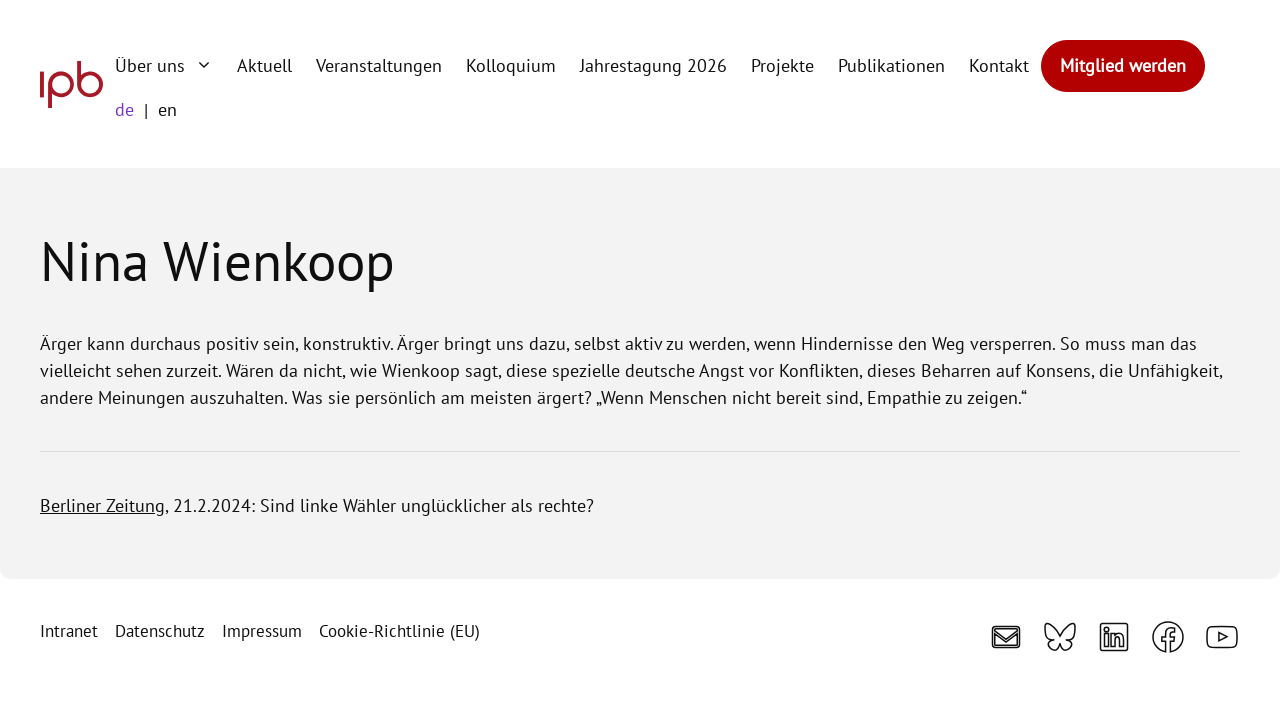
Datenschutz (160, 631)
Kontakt (999, 65)
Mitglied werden (1123, 65)
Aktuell (264, 65)
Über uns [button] (170, 66)
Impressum (262, 631)
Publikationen (891, 65)
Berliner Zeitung (102, 505)
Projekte (782, 65)
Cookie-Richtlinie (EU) (399, 631)
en (167, 109)
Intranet (69, 631)
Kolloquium (511, 65)
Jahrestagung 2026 (653, 65)
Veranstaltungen (379, 65)
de (124, 109)
